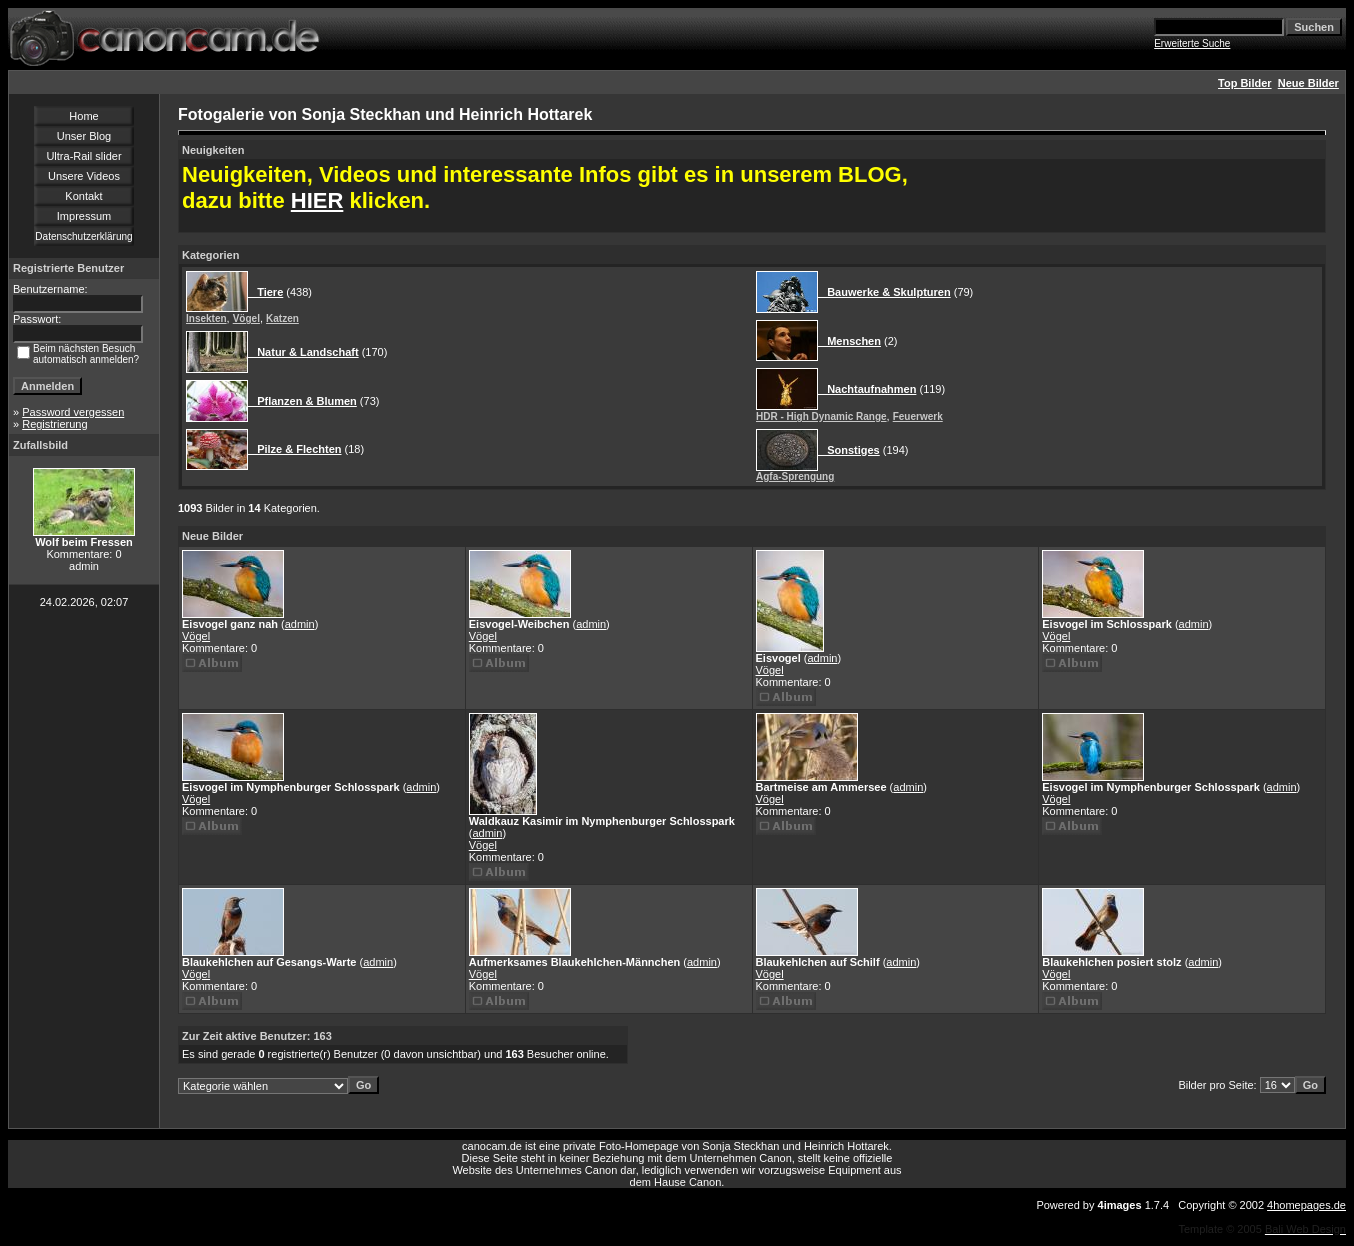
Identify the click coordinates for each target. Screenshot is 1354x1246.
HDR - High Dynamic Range (821, 416)
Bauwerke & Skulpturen (884, 292)
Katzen (282, 318)
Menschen (849, 341)
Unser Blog (84, 136)
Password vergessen (73, 412)
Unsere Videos (84, 176)
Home (83, 116)
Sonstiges (849, 450)
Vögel (246, 318)
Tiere (265, 292)
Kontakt (83, 196)
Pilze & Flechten (295, 449)
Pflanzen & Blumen (302, 401)
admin (300, 624)
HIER (317, 200)
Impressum (84, 216)
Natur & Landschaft (303, 352)
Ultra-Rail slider (83, 156)
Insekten (206, 318)
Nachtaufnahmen (867, 389)
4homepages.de (1306, 1205)
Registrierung (54, 424)
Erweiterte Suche (1192, 43)
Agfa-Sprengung (795, 476)
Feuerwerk (918, 416)
